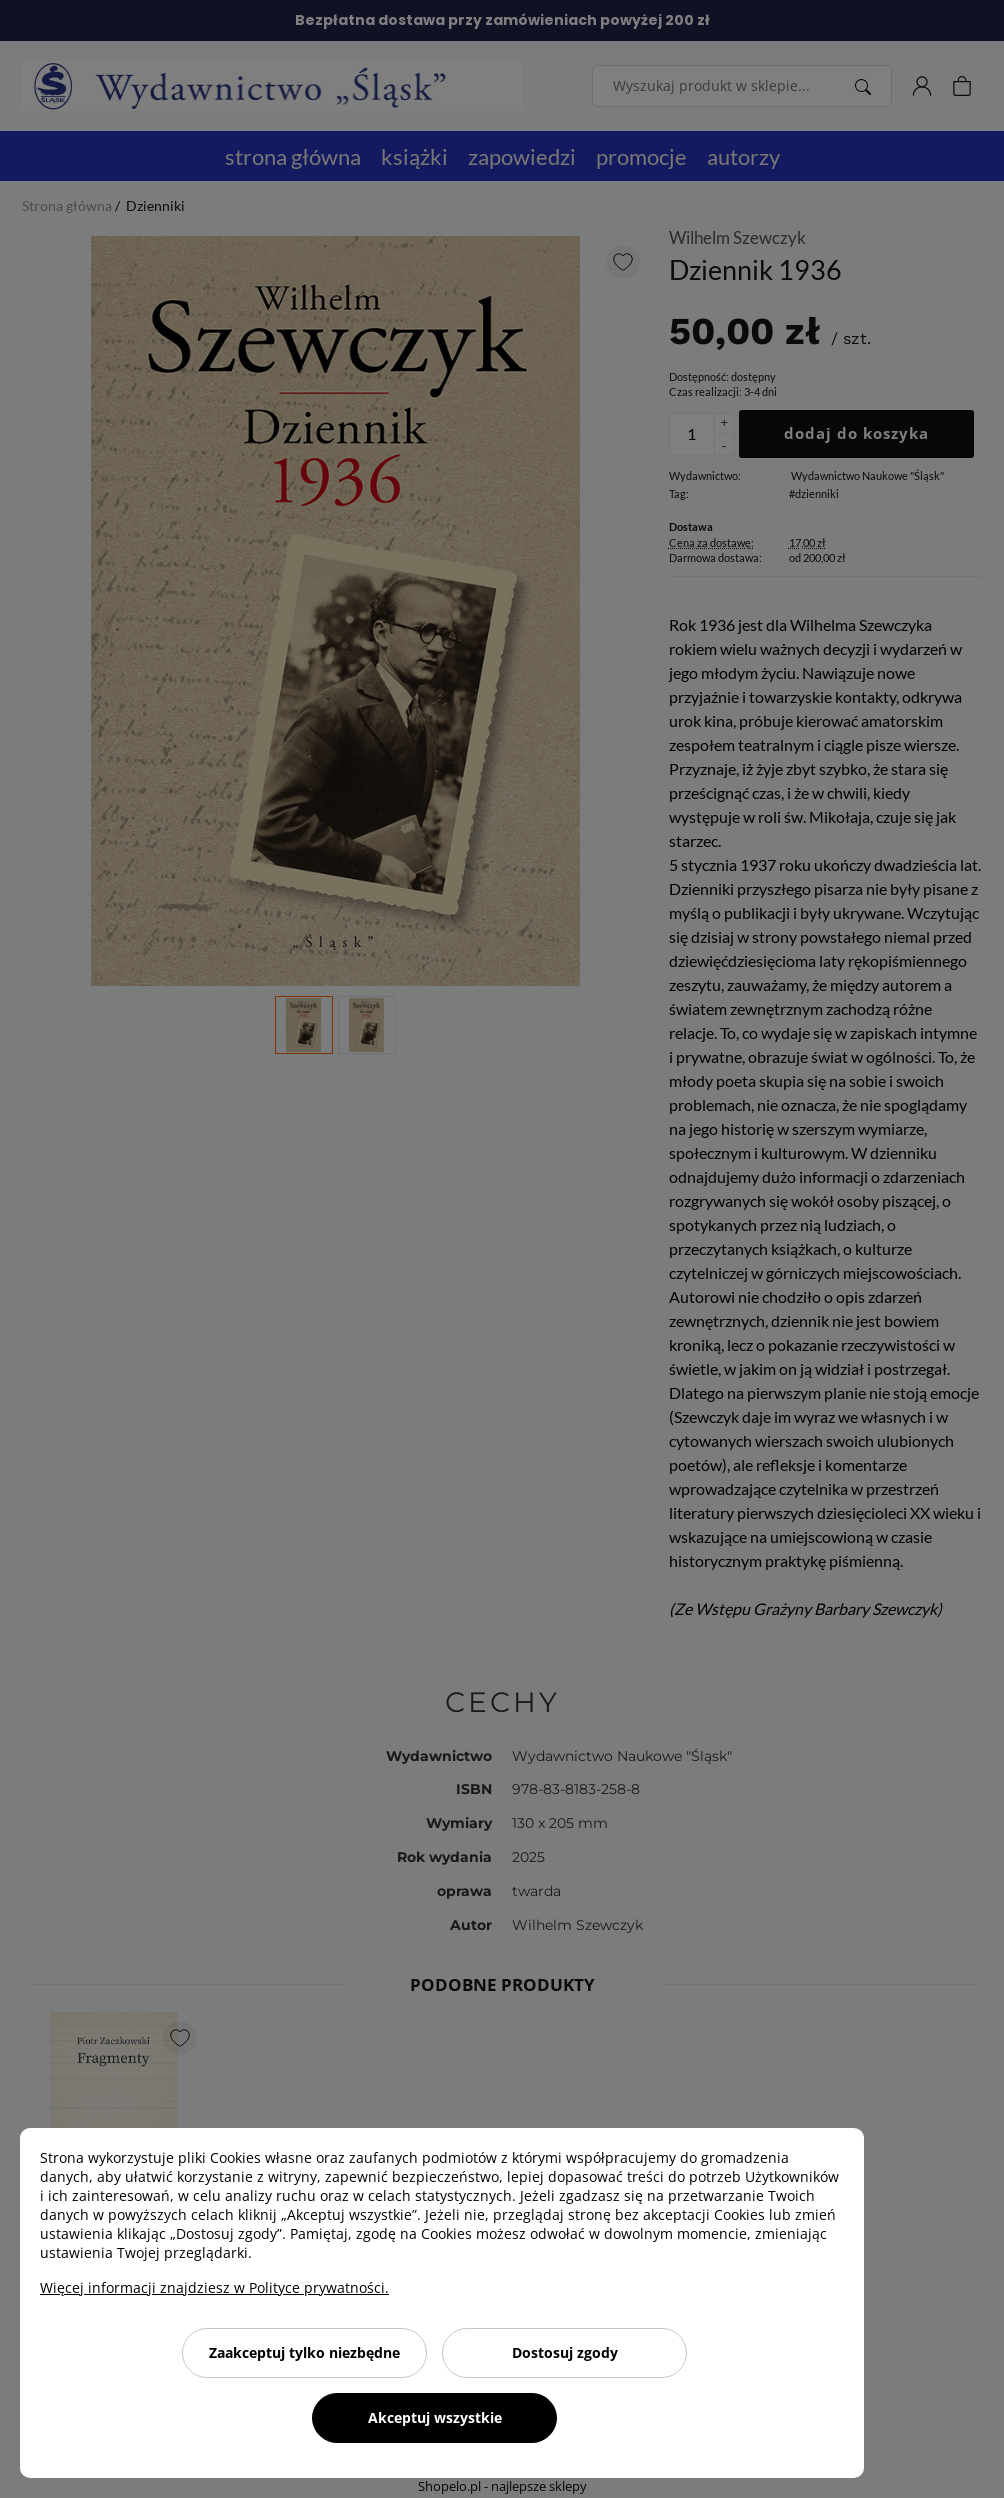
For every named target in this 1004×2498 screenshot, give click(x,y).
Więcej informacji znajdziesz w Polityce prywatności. (214, 2287)
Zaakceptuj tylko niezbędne (304, 2352)
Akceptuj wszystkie (435, 2417)
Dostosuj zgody (565, 2352)
